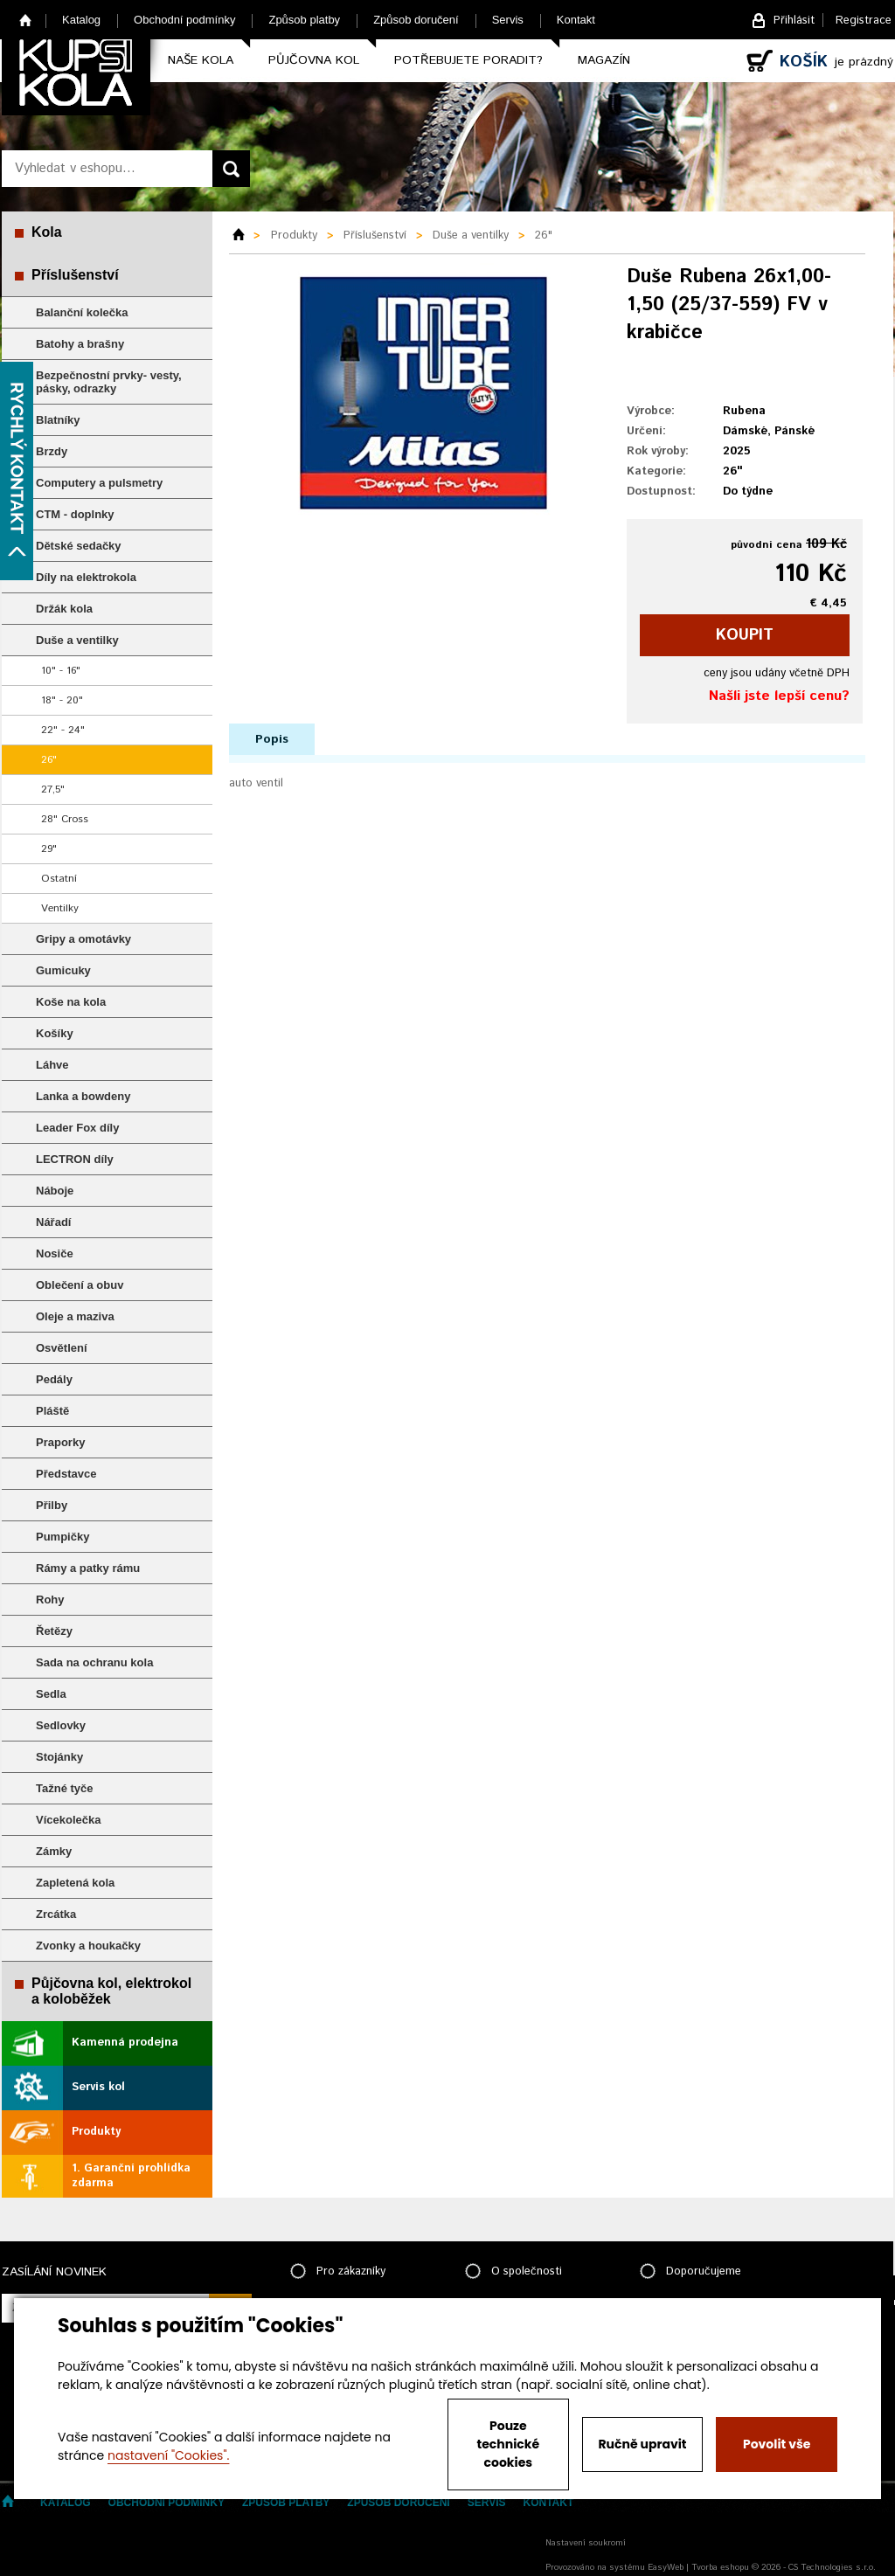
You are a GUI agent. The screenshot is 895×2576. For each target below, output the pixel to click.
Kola (46, 232)
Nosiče (54, 1253)
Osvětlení (61, 1347)
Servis (508, 19)
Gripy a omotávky (83, 938)
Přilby (51, 1505)
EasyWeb (665, 2567)
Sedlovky (61, 1725)
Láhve (52, 1064)
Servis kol (98, 2087)
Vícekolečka (68, 1819)
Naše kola (200, 60)
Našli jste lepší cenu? (779, 696)
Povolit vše (776, 2444)
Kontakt (576, 19)
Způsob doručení (416, 19)
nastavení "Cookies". (168, 2455)
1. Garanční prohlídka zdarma (131, 2176)
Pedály (54, 1379)
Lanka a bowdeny (83, 1096)
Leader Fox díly (77, 1127)
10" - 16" (60, 670)
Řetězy (54, 1631)
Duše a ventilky (77, 640)
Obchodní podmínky (184, 19)
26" (49, 759)
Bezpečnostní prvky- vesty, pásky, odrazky (109, 382)
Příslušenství (75, 274)
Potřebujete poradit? (468, 60)
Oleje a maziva (75, 1316)
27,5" (53, 789)
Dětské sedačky (78, 545)
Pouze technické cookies (508, 2444)
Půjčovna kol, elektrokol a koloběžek (111, 1991)
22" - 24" (63, 730)
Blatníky (58, 419)
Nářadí (53, 1222)
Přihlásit (794, 20)
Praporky (60, 1442)
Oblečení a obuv (79, 1284)
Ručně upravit (642, 2444)
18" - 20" (62, 700)
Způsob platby (304, 19)
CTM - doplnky (75, 514)
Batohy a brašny (80, 343)
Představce (66, 1473)
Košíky (54, 1033)
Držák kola (64, 608)
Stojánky (59, 1756)
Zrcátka (56, 1914)
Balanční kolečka (82, 312)
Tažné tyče (65, 1788)
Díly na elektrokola (86, 577)
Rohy (50, 1599)
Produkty (96, 2131)
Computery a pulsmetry (99, 482)
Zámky (54, 1851)
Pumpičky (62, 1536)
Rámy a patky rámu (88, 1568)
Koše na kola (71, 1001)
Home (25, 19)
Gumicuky (63, 970)
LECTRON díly (75, 1159)
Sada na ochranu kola (94, 1662)
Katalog (81, 19)
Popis (271, 739)
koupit (745, 635)
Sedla (51, 1693)
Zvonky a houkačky (88, 1945)
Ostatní (59, 878)
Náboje (54, 1190)
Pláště (52, 1410)
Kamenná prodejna (125, 2042)
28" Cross (64, 819)
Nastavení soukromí (585, 2543)
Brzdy (51, 451)
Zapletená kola (75, 1882)
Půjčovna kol (313, 60)
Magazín (604, 60)
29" (49, 848)
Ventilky (60, 908)
